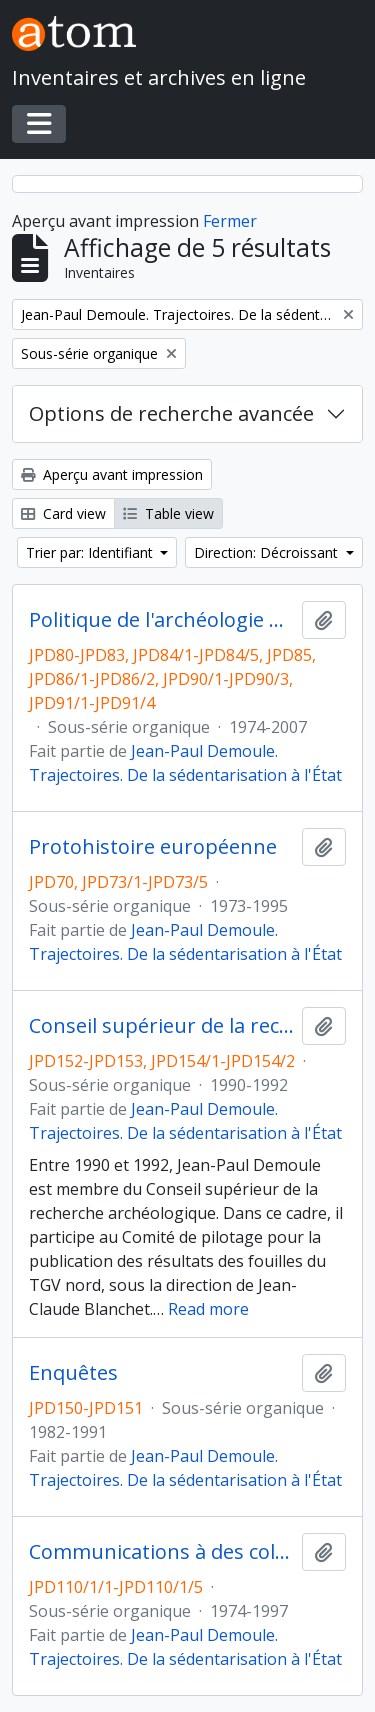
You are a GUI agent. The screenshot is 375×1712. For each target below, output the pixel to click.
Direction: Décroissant (268, 552)
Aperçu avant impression (112, 474)
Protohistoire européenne (153, 847)
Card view (63, 513)
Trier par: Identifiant (91, 552)
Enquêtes (73, 1373)
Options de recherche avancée (171, 413)
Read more (208, 1309)
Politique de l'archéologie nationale (161, 620)
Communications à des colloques (161, 1552)
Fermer (230, 221)
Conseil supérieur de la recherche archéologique (161, 1026)
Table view (168, 513)
